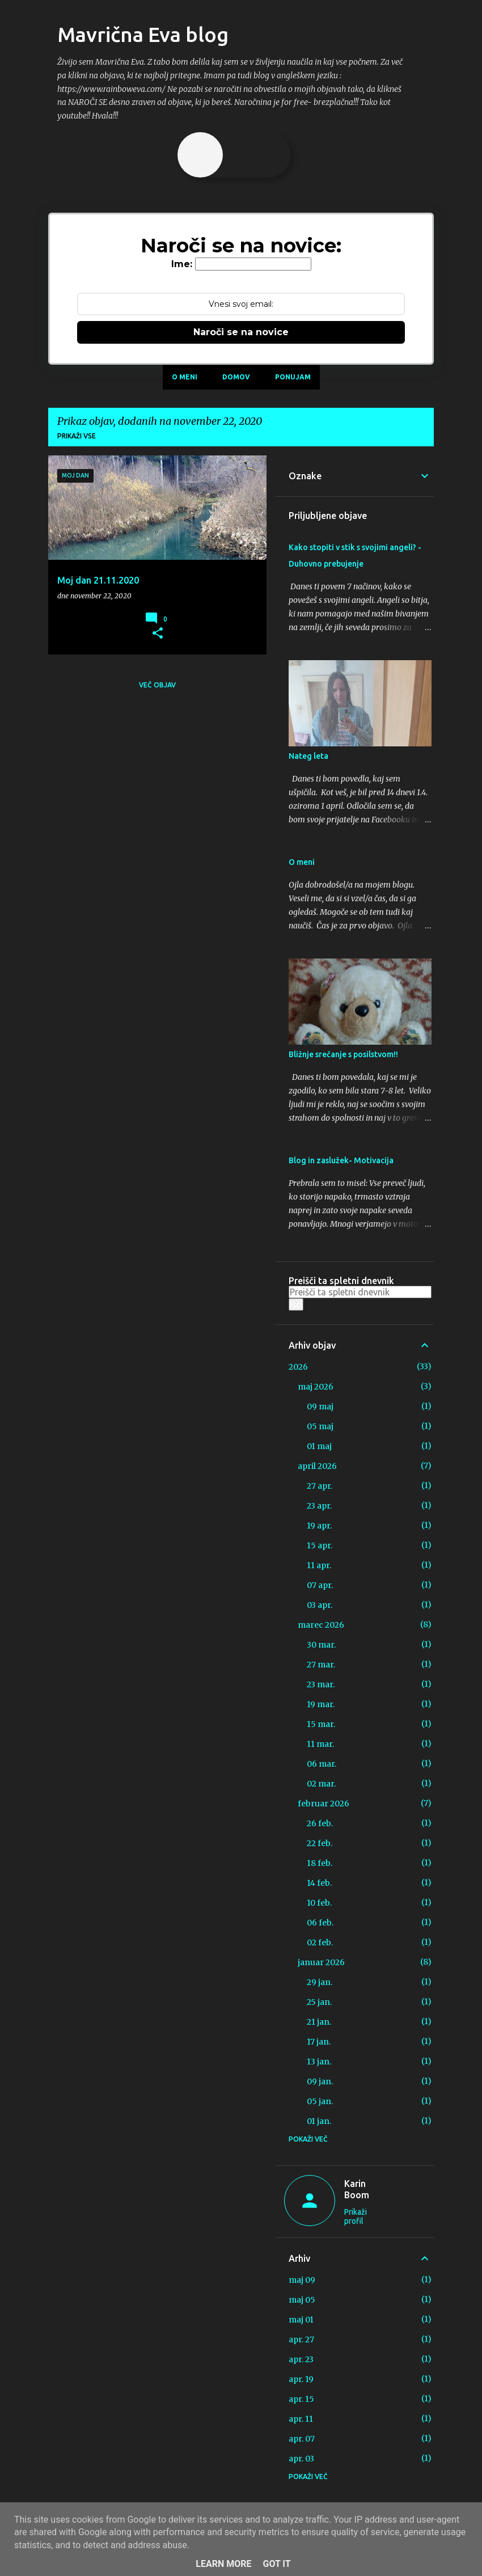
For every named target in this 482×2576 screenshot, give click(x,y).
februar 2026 (323, 1803)
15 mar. (321, 1724)
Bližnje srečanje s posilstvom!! (343, 1054)
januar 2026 (321, 1962)
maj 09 (302, 2280)
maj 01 (301, 2320)
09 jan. (320, 2081)
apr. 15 (301, 2399)
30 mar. (321, 1645)
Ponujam (293, 377)
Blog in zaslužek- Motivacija (341, 1160)
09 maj (320, 1406)
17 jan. (319, 2042)
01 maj (319, 1446)
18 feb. (319, 1863)
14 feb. (319, 1883)
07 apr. (320, 1585)
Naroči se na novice (241, 332)
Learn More (223, 2563)
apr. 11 (301, 2419)
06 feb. (320, 1923)
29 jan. (319, 1982)
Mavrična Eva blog (143, 34)
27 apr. (319, 1486)
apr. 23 (301, 2359)
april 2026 (317, 1466)
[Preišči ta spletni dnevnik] (360, 1292)
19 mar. (321, 1704)
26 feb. (320, 1823)
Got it (276, 2563)
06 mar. (321, 1764)
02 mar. (321, 1784)
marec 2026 (321, 1625)
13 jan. (319, 2061)
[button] (157, 633)
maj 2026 (315, 1387)
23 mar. (321, 1684)
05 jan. (320, 2101)
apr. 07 (302, 2439)
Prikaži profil (355, 2216)
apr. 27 (301, 2339)
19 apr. (319, 1526)
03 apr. (319, 1605)
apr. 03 (301, 2458)
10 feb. (319, 1903)
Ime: (181, 264)
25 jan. (319, 2002)
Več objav (157, 685)
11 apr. (319, 1565)
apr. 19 (301, 2379)
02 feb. (320, 1942)
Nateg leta (308, 756)
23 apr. (319, 1506)
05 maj (320, 1426)
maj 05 (302, 2300)
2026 (298, 1367)
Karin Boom (356, 2189)
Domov (236, 377)
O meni (184, 377)
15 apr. (319, 1545)
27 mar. (321, 1664)
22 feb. (319, 1843)
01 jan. (319, 2121)
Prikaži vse (76, 436)
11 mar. (320, 1744)
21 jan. (319, 2022)
